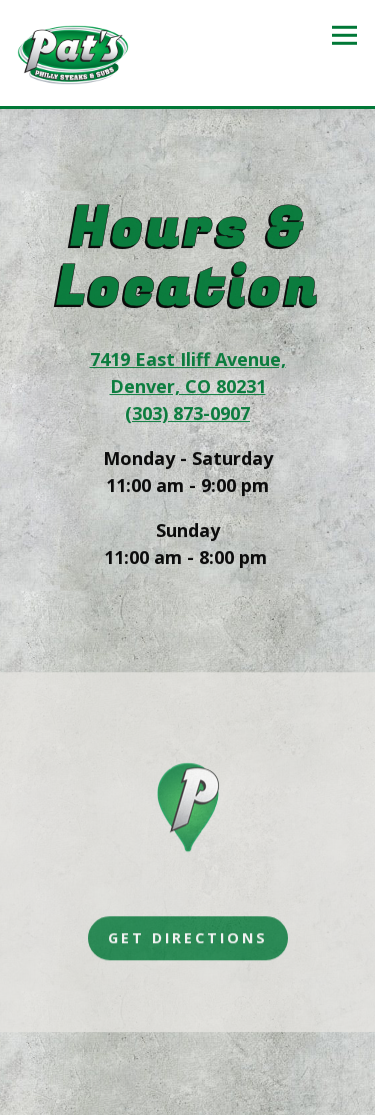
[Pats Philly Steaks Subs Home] (73, 53)
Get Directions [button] (188, 940)
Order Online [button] (188, 1048)
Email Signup (188, 1092)
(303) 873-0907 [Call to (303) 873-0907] (187, 414)
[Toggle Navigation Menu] (344, 35)
